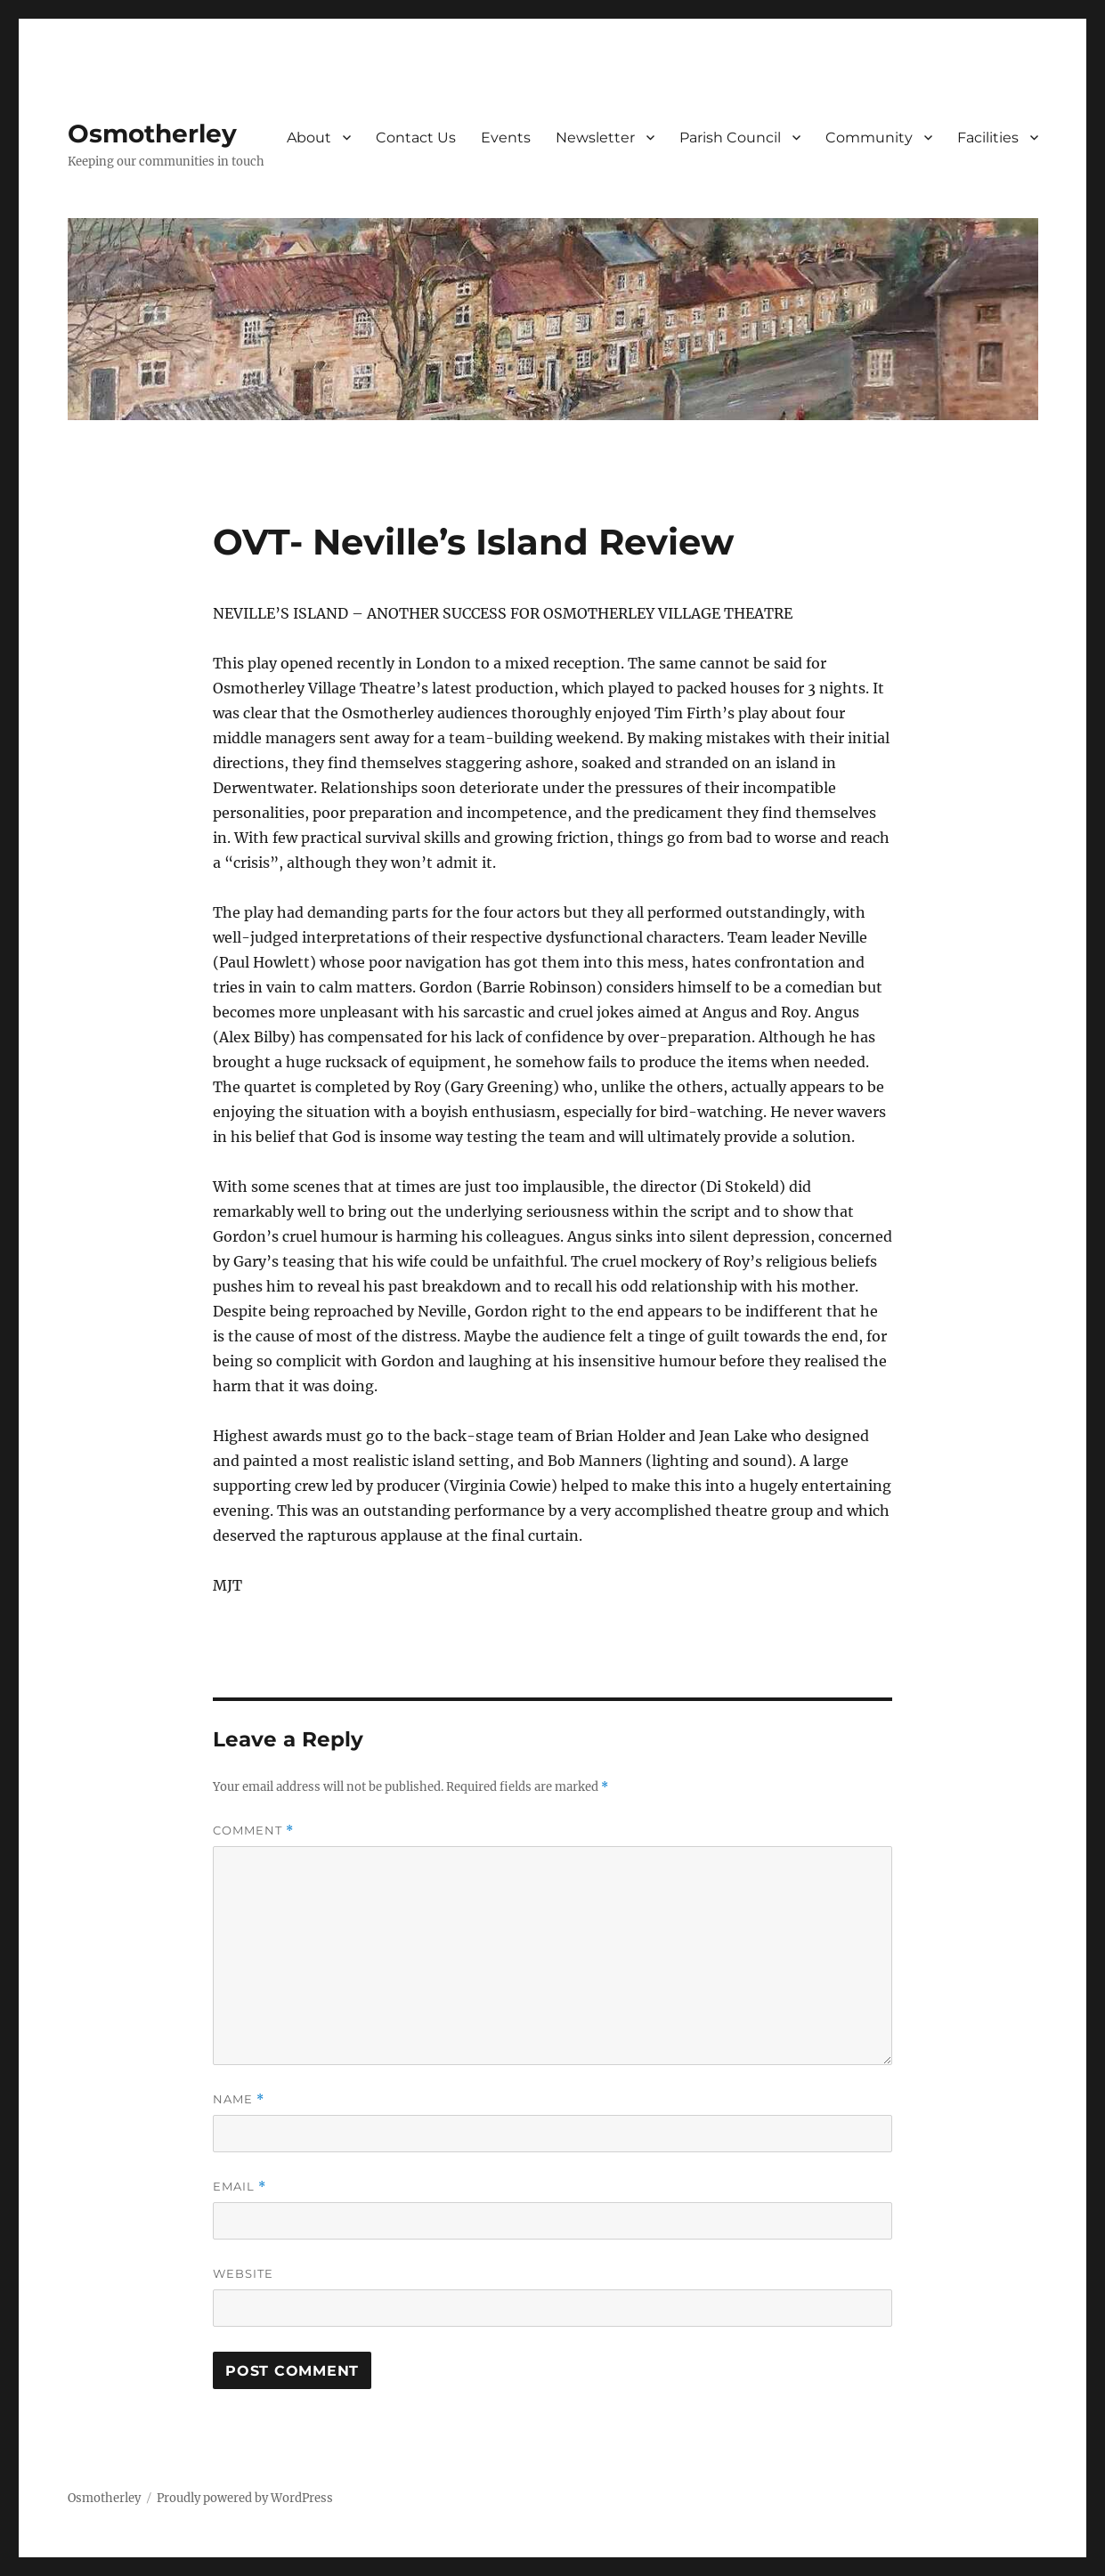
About (309, 137)
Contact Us (416, 137)
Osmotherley (152, 133)
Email (239, 2186)
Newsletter (595, 137)
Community (869, 137)
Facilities (988, 137)
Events (506, 137)
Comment (253, 1830)
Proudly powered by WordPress (245, 2498)
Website (243, 2273)
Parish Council (730, 137)
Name (238, 2099)
